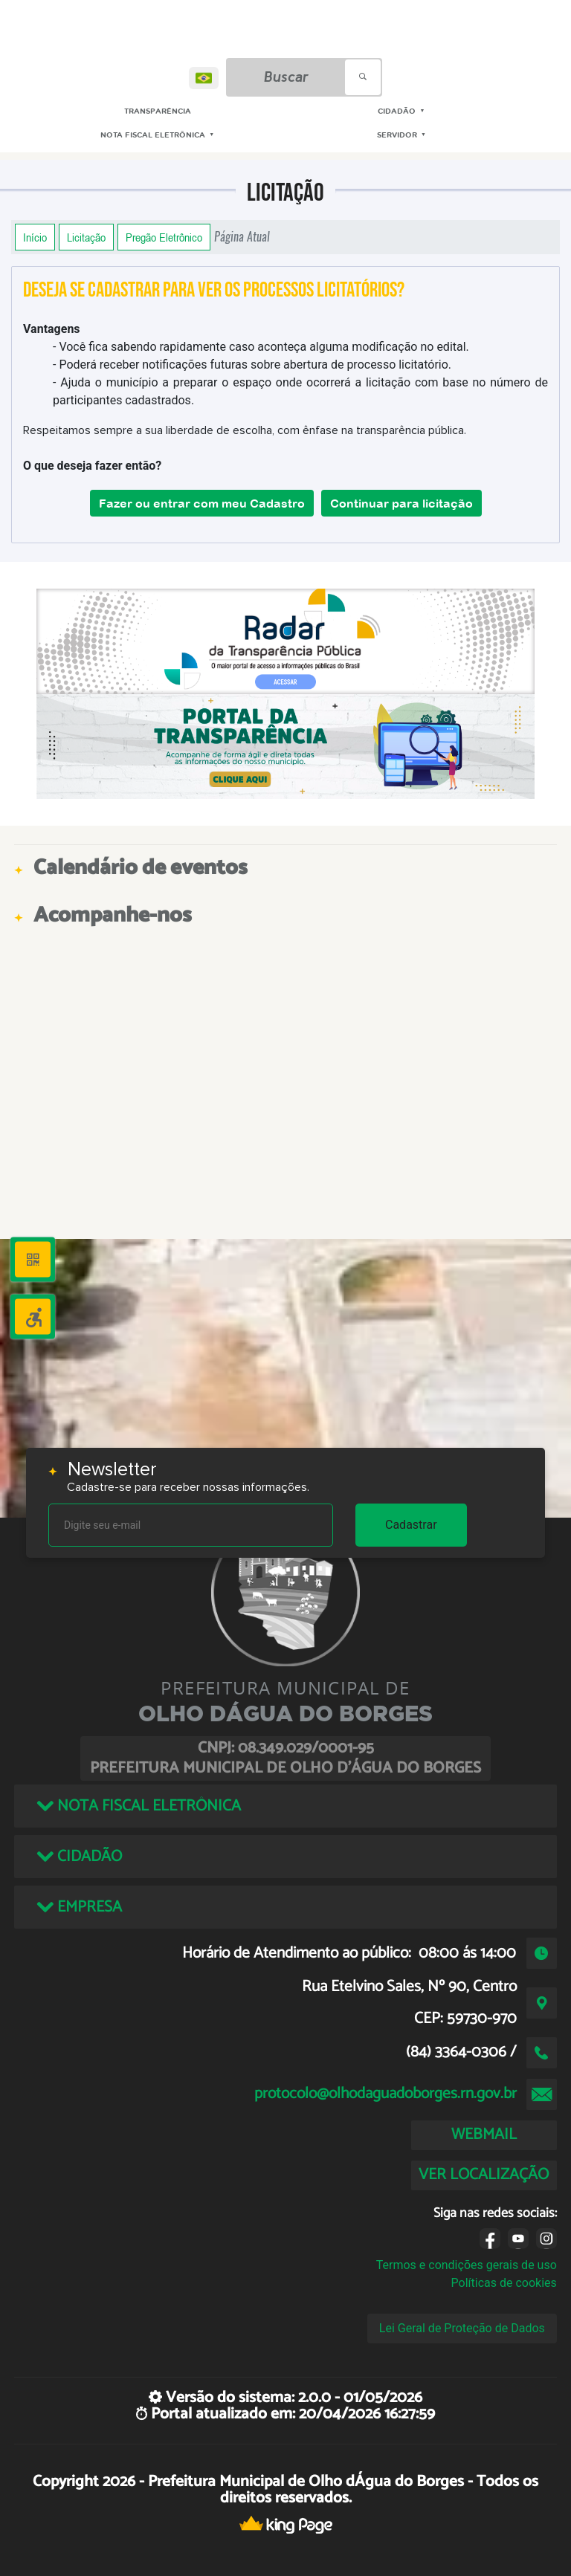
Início (35, 237)
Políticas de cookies (504, 2283)
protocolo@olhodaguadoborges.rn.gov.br (385, 2093)
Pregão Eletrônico (164, 237)
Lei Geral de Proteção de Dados (462, 2328)
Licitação (86, 237)
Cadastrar (411, 1525)
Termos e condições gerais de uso (466, 2265)
